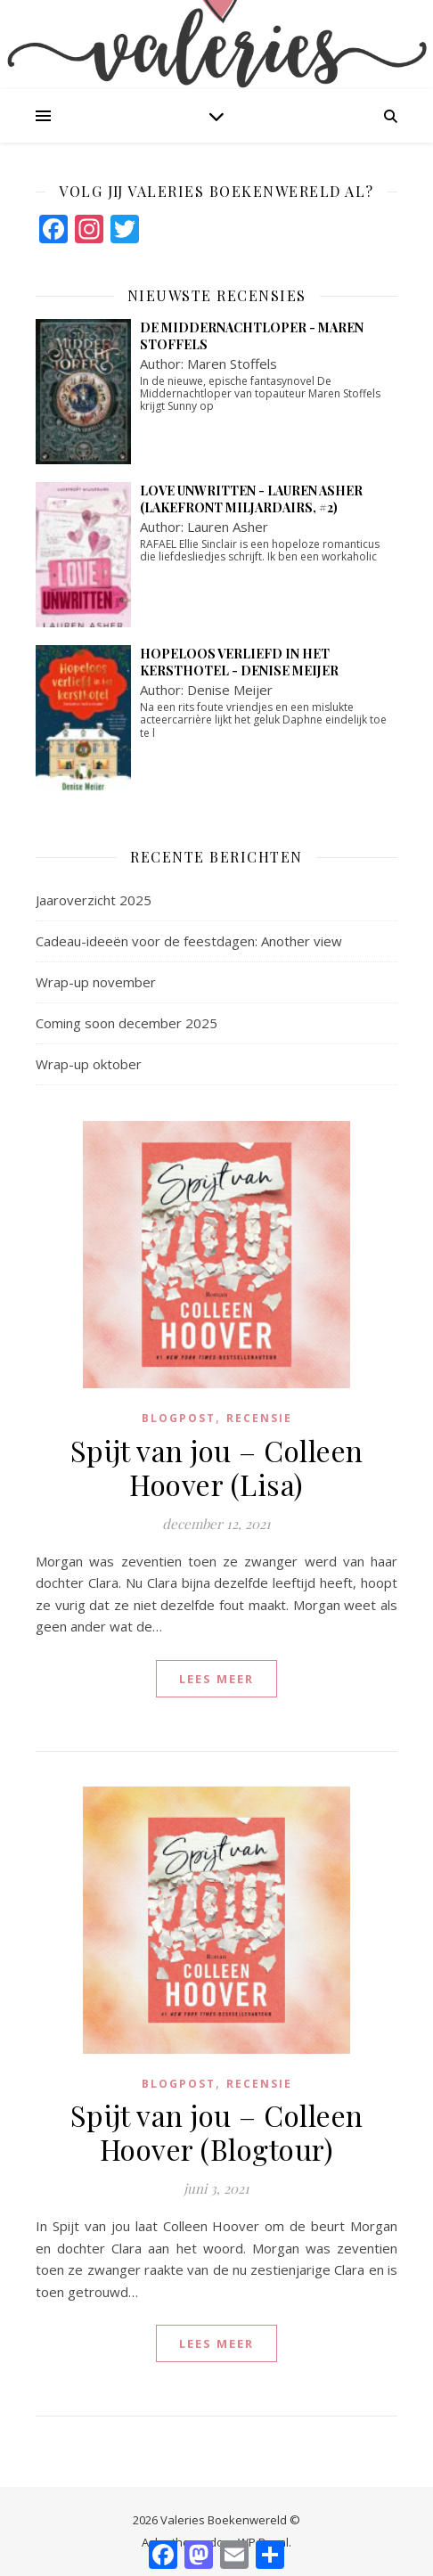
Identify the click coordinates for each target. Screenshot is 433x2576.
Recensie (259, 1418)
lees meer (216, 1679)
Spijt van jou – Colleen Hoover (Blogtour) (217, 2132)
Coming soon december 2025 (126, 1023)
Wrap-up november (96, 982)
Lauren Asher (227, 527)
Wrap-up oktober (89, 1064)
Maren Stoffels (232, 363)
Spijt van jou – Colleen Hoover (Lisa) (217, 1467)
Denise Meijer (230, 690)
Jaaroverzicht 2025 (93, 900)
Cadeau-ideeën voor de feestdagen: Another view (189, 941)
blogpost (179, 1418)
